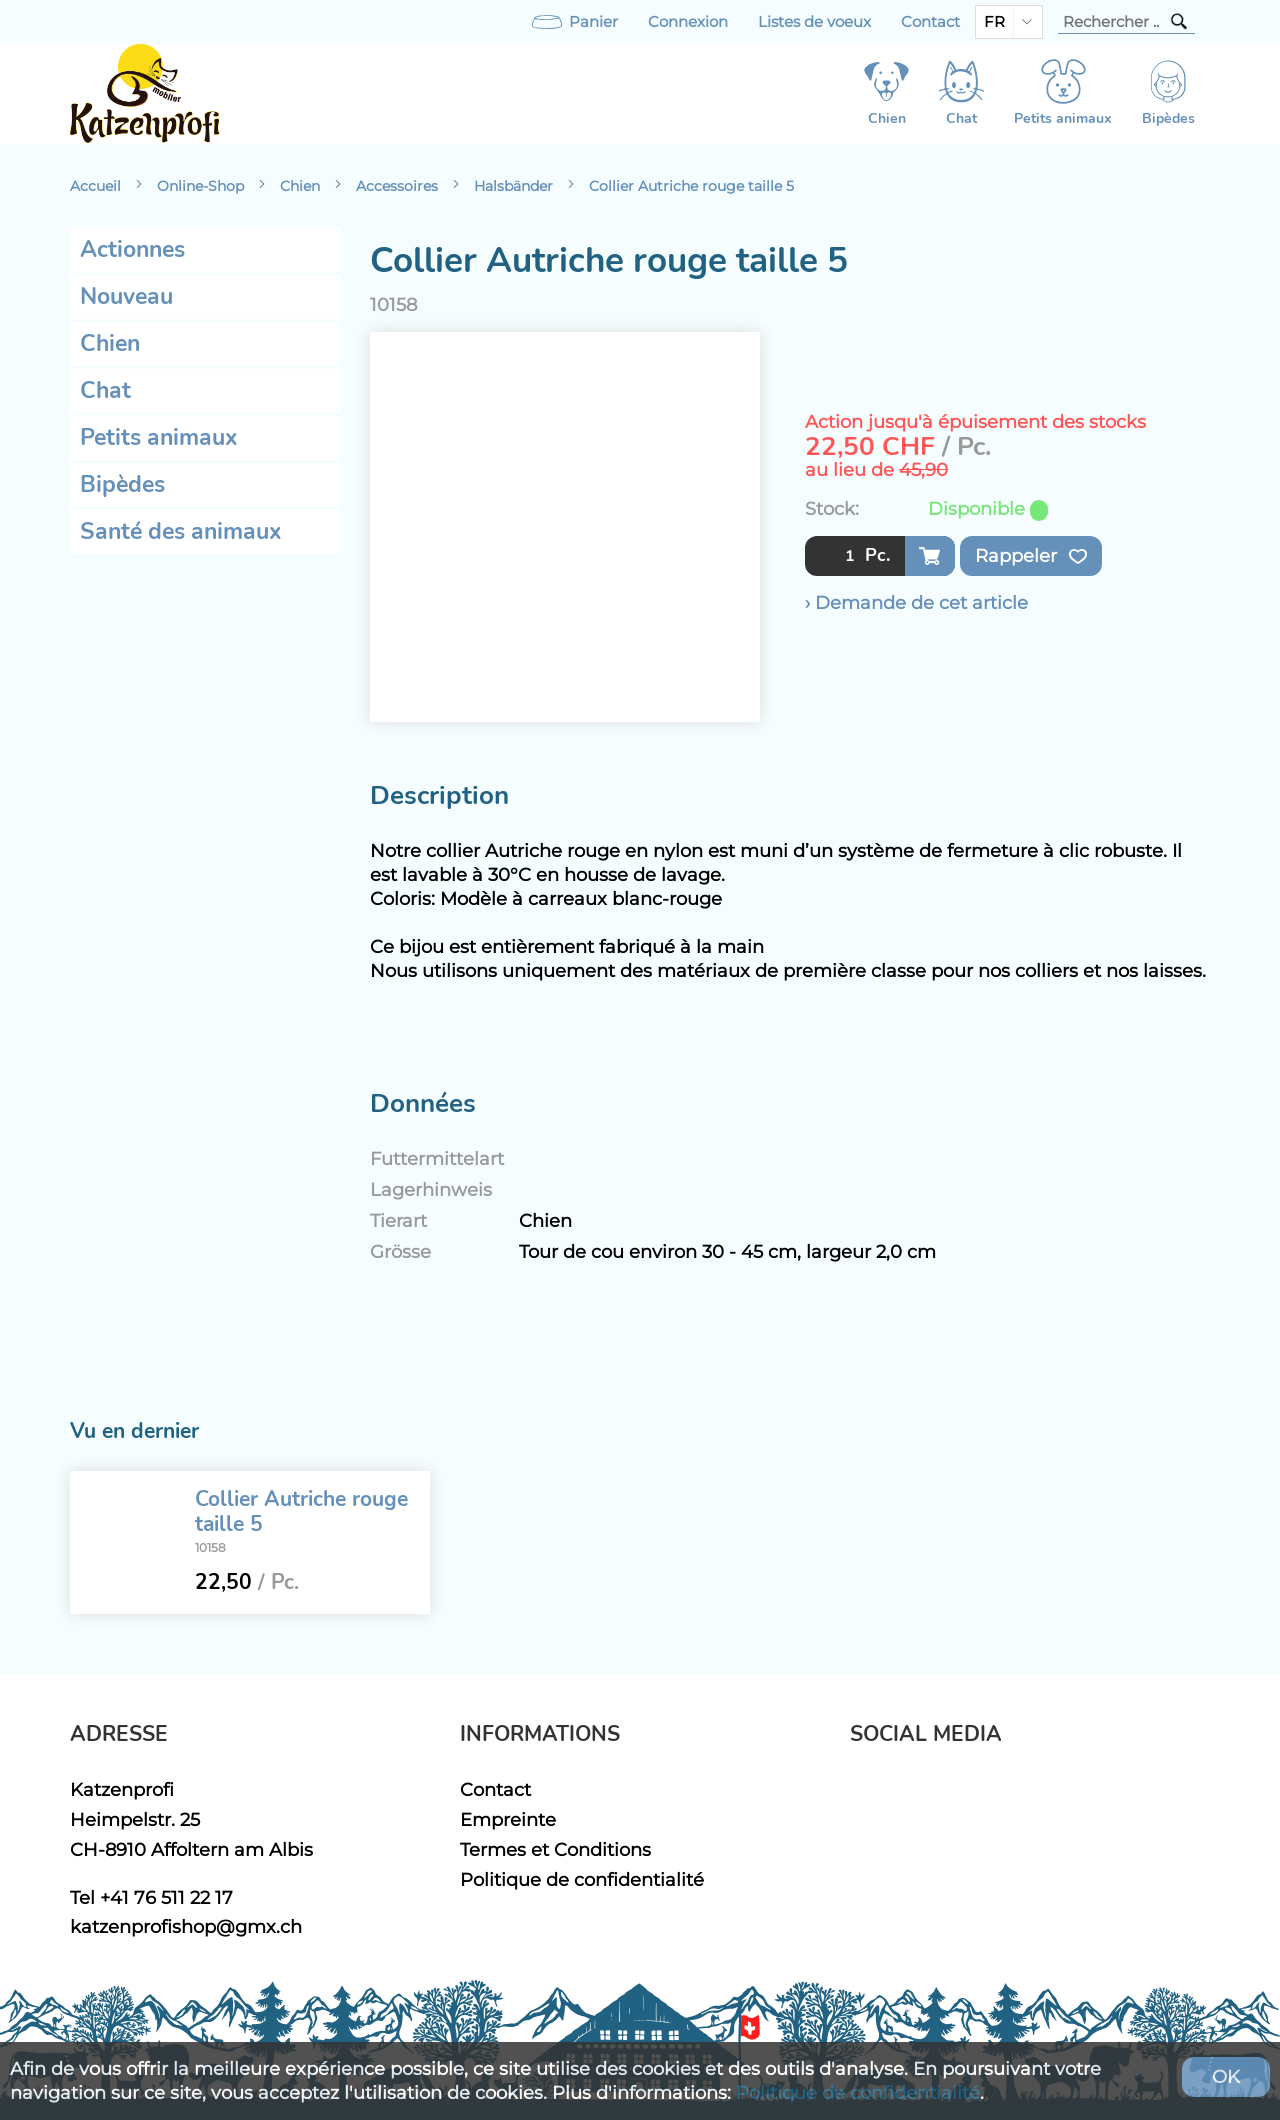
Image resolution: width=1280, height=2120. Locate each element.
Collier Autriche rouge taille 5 (691, 186)
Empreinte (508, 1819)
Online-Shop (200, 186)
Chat (105, 390)
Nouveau (126, 296)
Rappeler (1031, 556)
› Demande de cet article (916, 602)
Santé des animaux (181, 531)
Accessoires (397, 186)
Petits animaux (159, 437)
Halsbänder (513, 186)
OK (1226, 2076)
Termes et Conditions (555, 1849)
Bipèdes (122, 484)
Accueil (95, 186)
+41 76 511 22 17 (166, 1897)
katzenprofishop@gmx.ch (186, 1926)
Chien (300, 186)
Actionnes (132, 249)
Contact (930, 22)
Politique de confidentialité (582, 1879)
